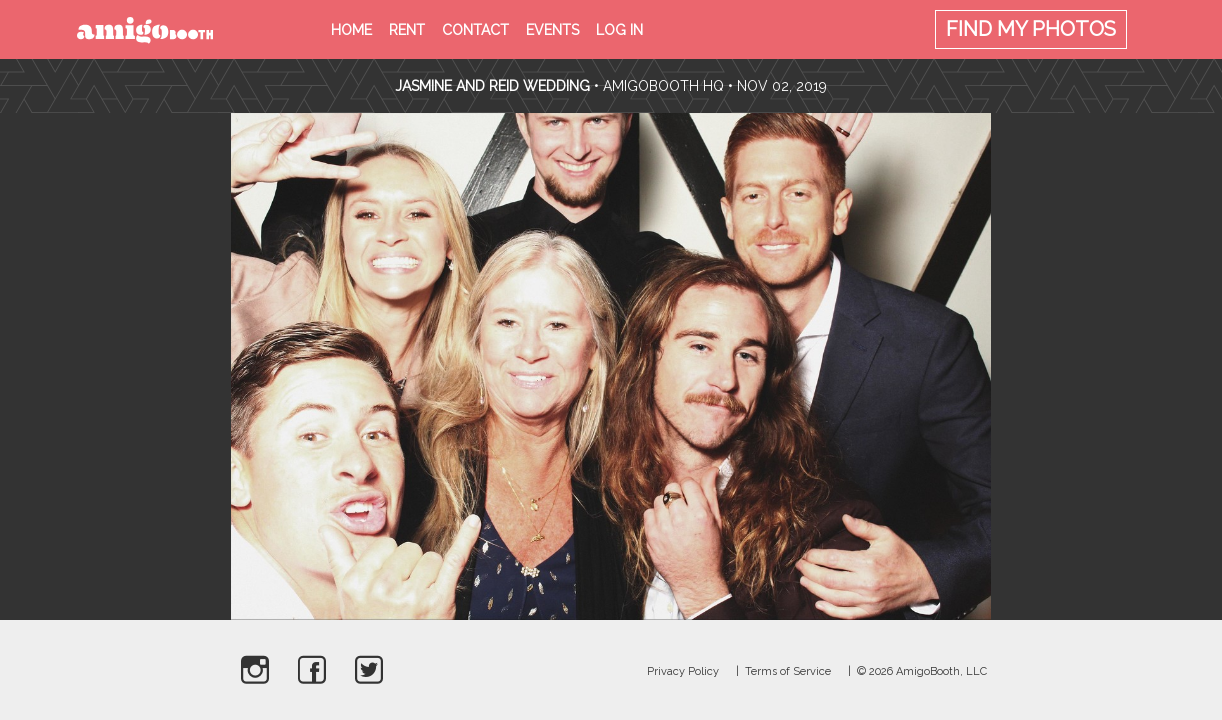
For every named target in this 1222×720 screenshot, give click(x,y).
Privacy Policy (683, 671)
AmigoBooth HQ (663, 86)
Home (351, 30)
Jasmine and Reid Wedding (492, 86)
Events (552, 30)
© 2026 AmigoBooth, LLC (922, 671)
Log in (619, 30)
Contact (475, 30)
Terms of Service (788, 671)
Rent (407, 30)
